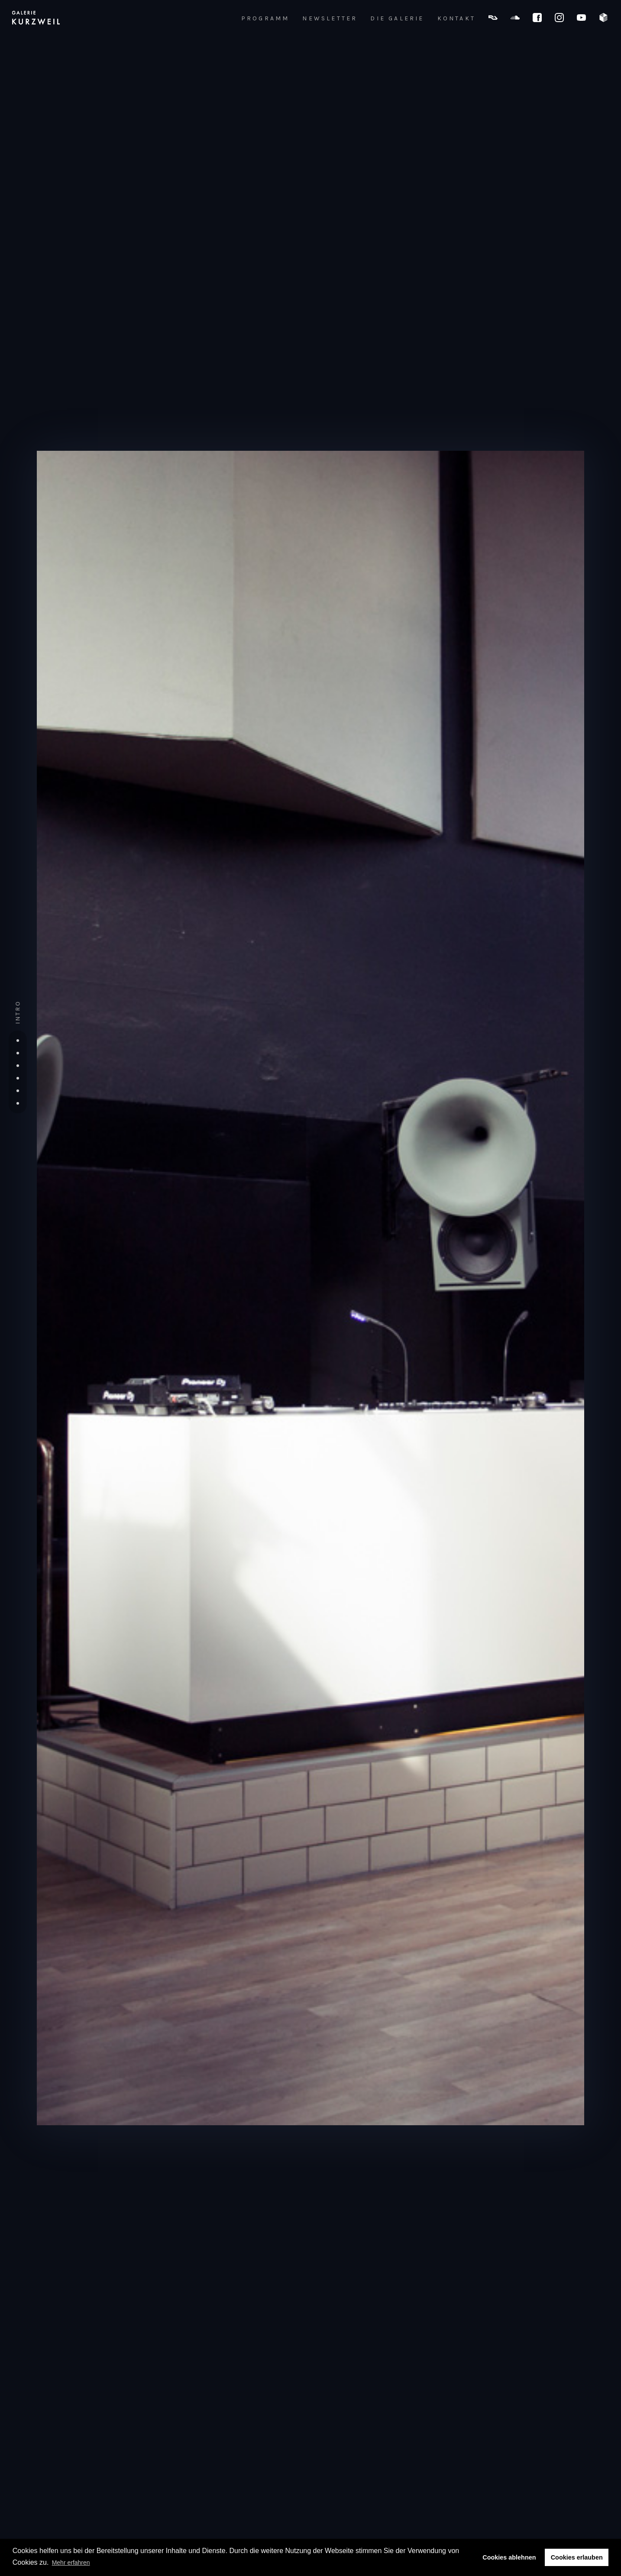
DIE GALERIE (397, 18)
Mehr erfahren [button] (71, 2562)
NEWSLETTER (329, 18)
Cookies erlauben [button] (577, 2557)
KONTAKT (456, 18)
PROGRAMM (265, 18)
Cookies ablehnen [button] (509, 2557)
